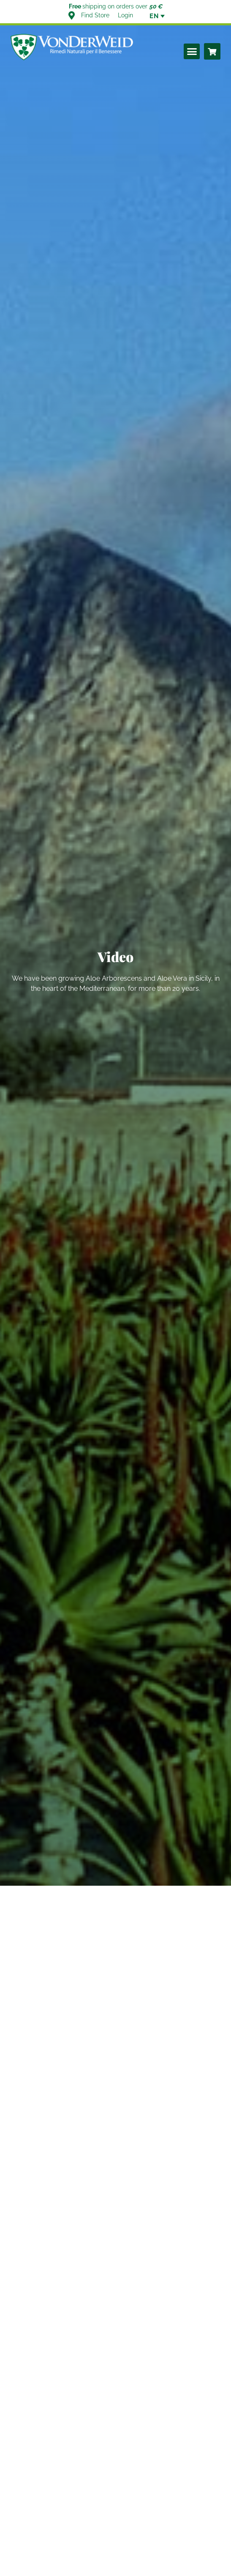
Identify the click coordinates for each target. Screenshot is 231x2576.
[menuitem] (154, 16)
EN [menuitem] (154, 16)
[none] (154, 16)
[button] (192, 52)
